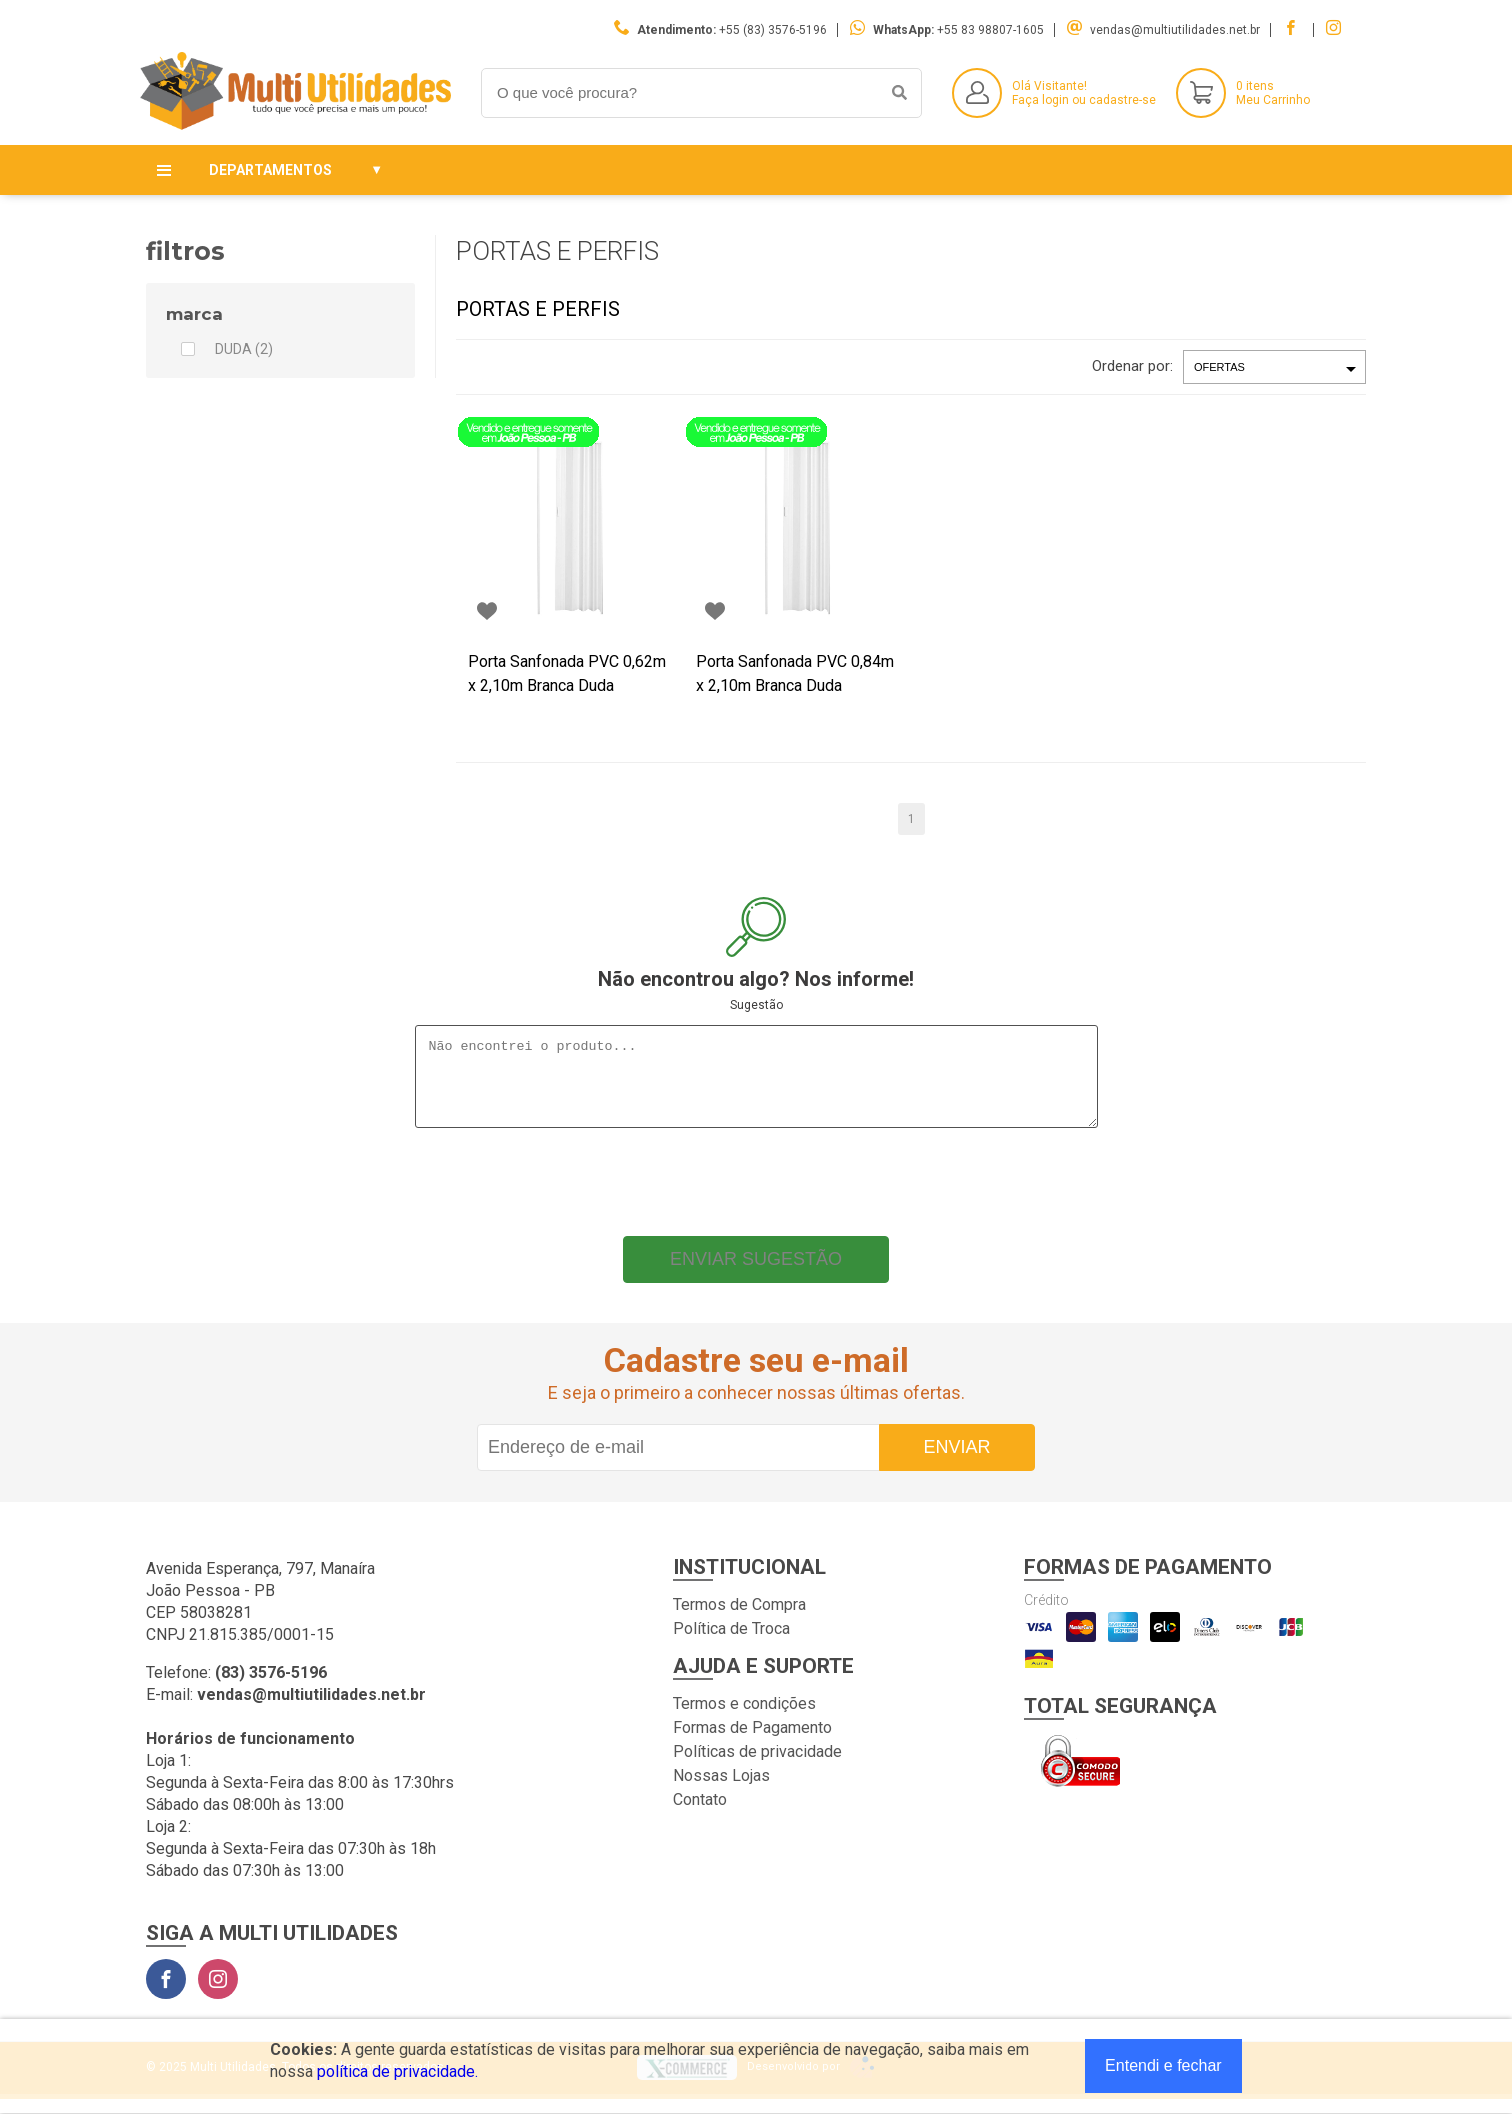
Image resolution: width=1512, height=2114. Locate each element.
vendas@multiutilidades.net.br (1175, 30)
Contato (700, 1814)
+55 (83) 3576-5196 (773, 30)
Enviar (956, 1462)
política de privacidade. (397, 2071)
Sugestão (756, 1005)
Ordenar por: (1132, 366)
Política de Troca (731, 1643)
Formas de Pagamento (752, 1742)
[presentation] (756, 1192)
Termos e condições (744, 1718)
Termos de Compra (739, 1619)
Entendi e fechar (1163, 2065)
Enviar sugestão (756, 1274)
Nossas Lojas (721, 1790)
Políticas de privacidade (757, 1766)
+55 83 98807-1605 (990, 30)
